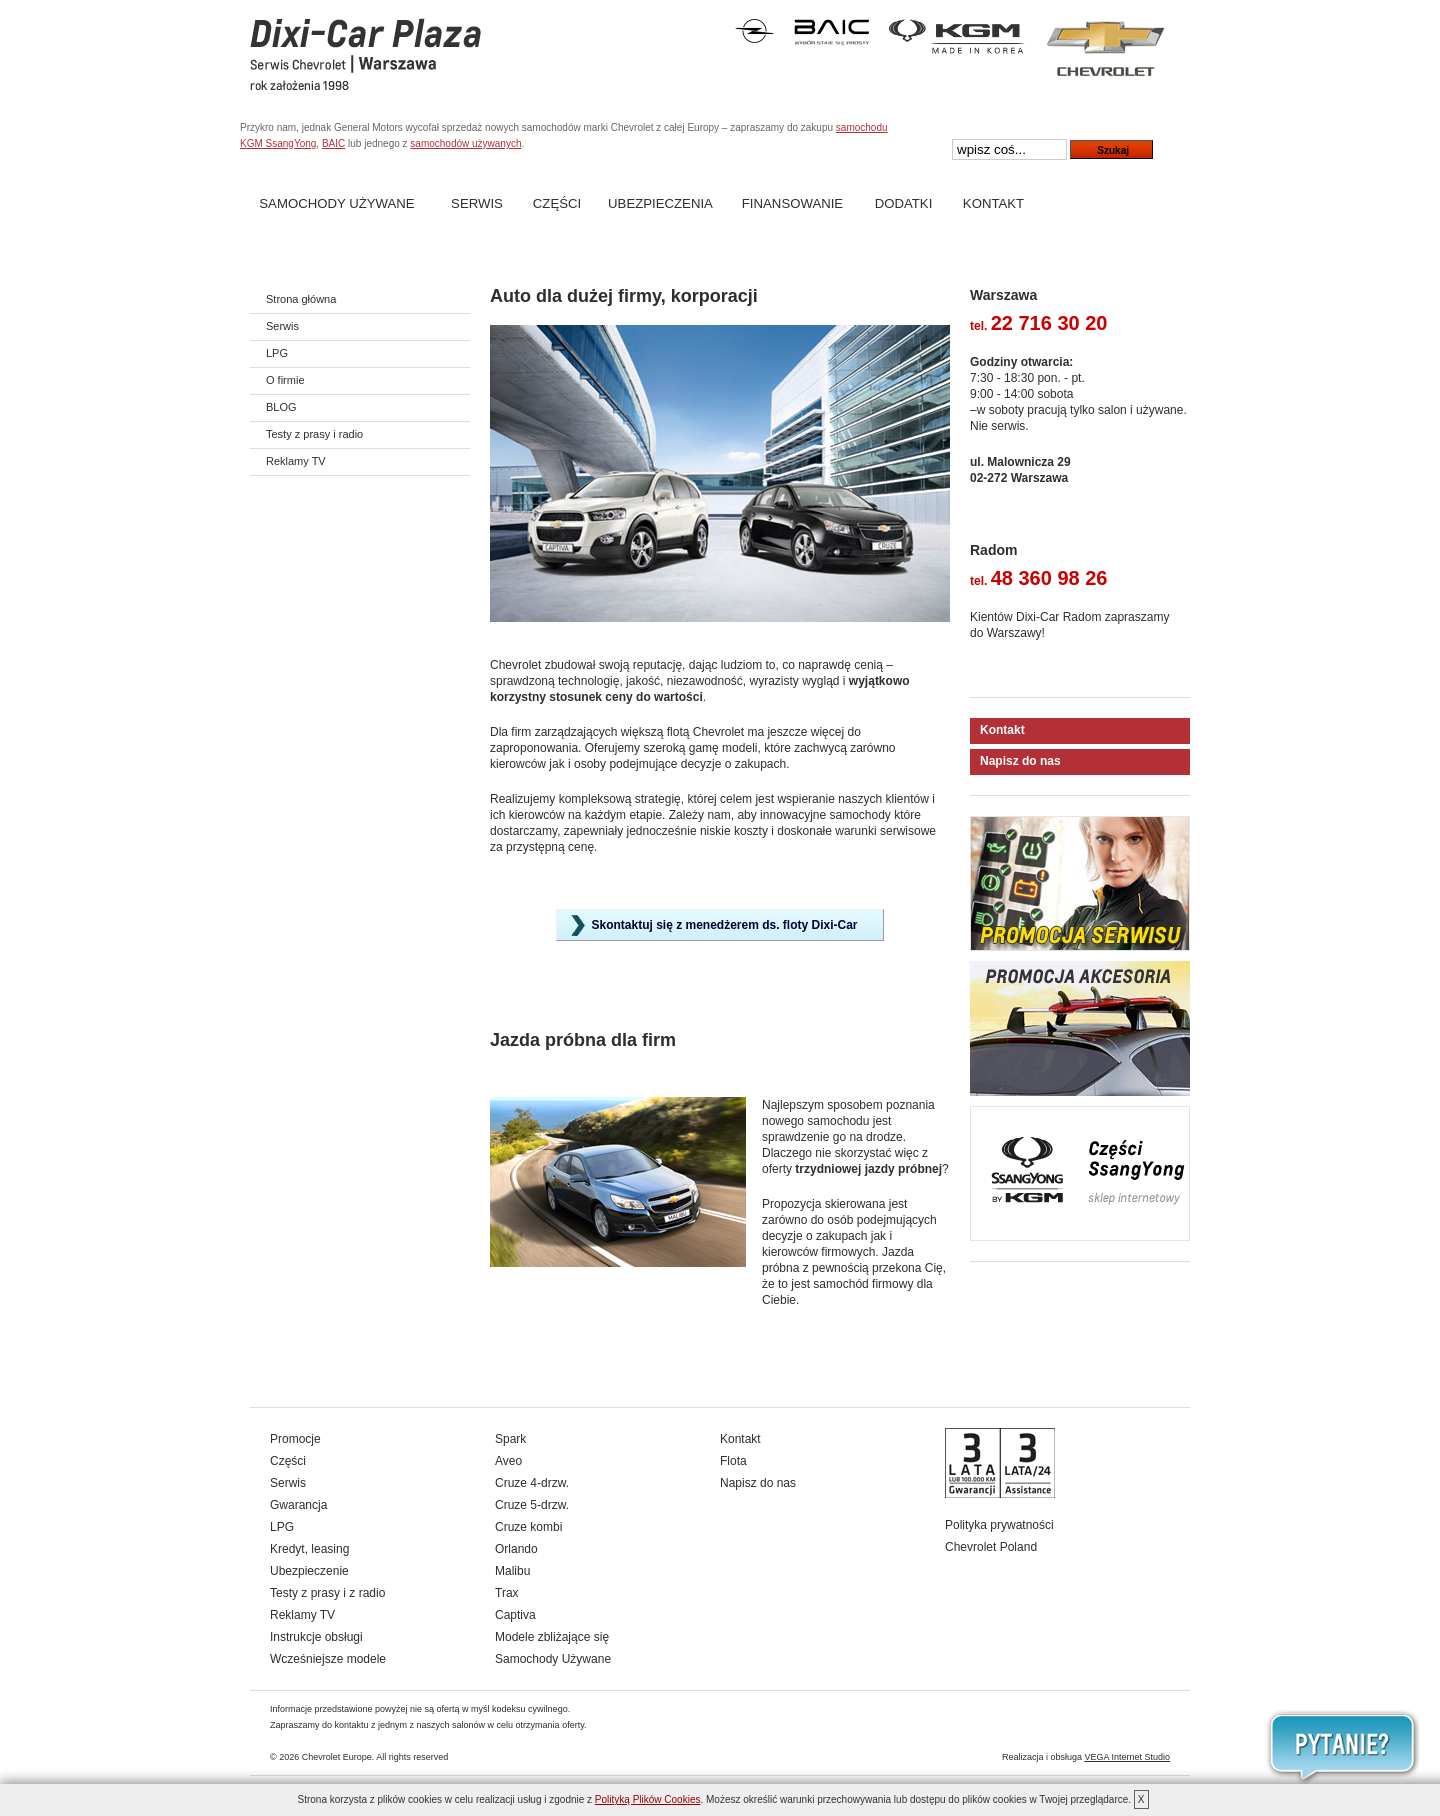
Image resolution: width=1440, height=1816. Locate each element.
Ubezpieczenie (309, 1571)
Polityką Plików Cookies (648, 1799)
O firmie (285, 380)
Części (557, 203)
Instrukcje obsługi (316, 1637)
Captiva (515, 1615)
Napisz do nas (1020, 761)
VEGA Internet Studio (1127, 1757)
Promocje (295, 1439)
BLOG (281, 407)
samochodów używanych (465, 143)
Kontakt (993, 203)
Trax (507, 1593)
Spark (510, 1439)
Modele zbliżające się (552, 1637)
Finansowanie (792, 203)
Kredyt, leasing (309, 1549)
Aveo (508, 1461)
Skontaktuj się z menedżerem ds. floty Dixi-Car (724, 925)
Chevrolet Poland (991, 1547)
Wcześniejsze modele (328, 1659)
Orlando (516, 1549)
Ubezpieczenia (660, 203)
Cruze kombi (528, 1527)
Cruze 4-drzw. (532, 1483)
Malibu (512, 1571)
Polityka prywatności (999, 1525)
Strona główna (301, 299)
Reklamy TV (296, 461)
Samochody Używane (336, 203)
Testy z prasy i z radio (327, 1593)
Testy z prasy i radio (314, 434)
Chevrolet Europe (337, 1757)
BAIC (333, 143)
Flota (733, 1461)
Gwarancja (298, 1505)
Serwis (477, 203)
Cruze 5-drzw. (532, 1505)
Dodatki (904, 203)
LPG (277, 353)
